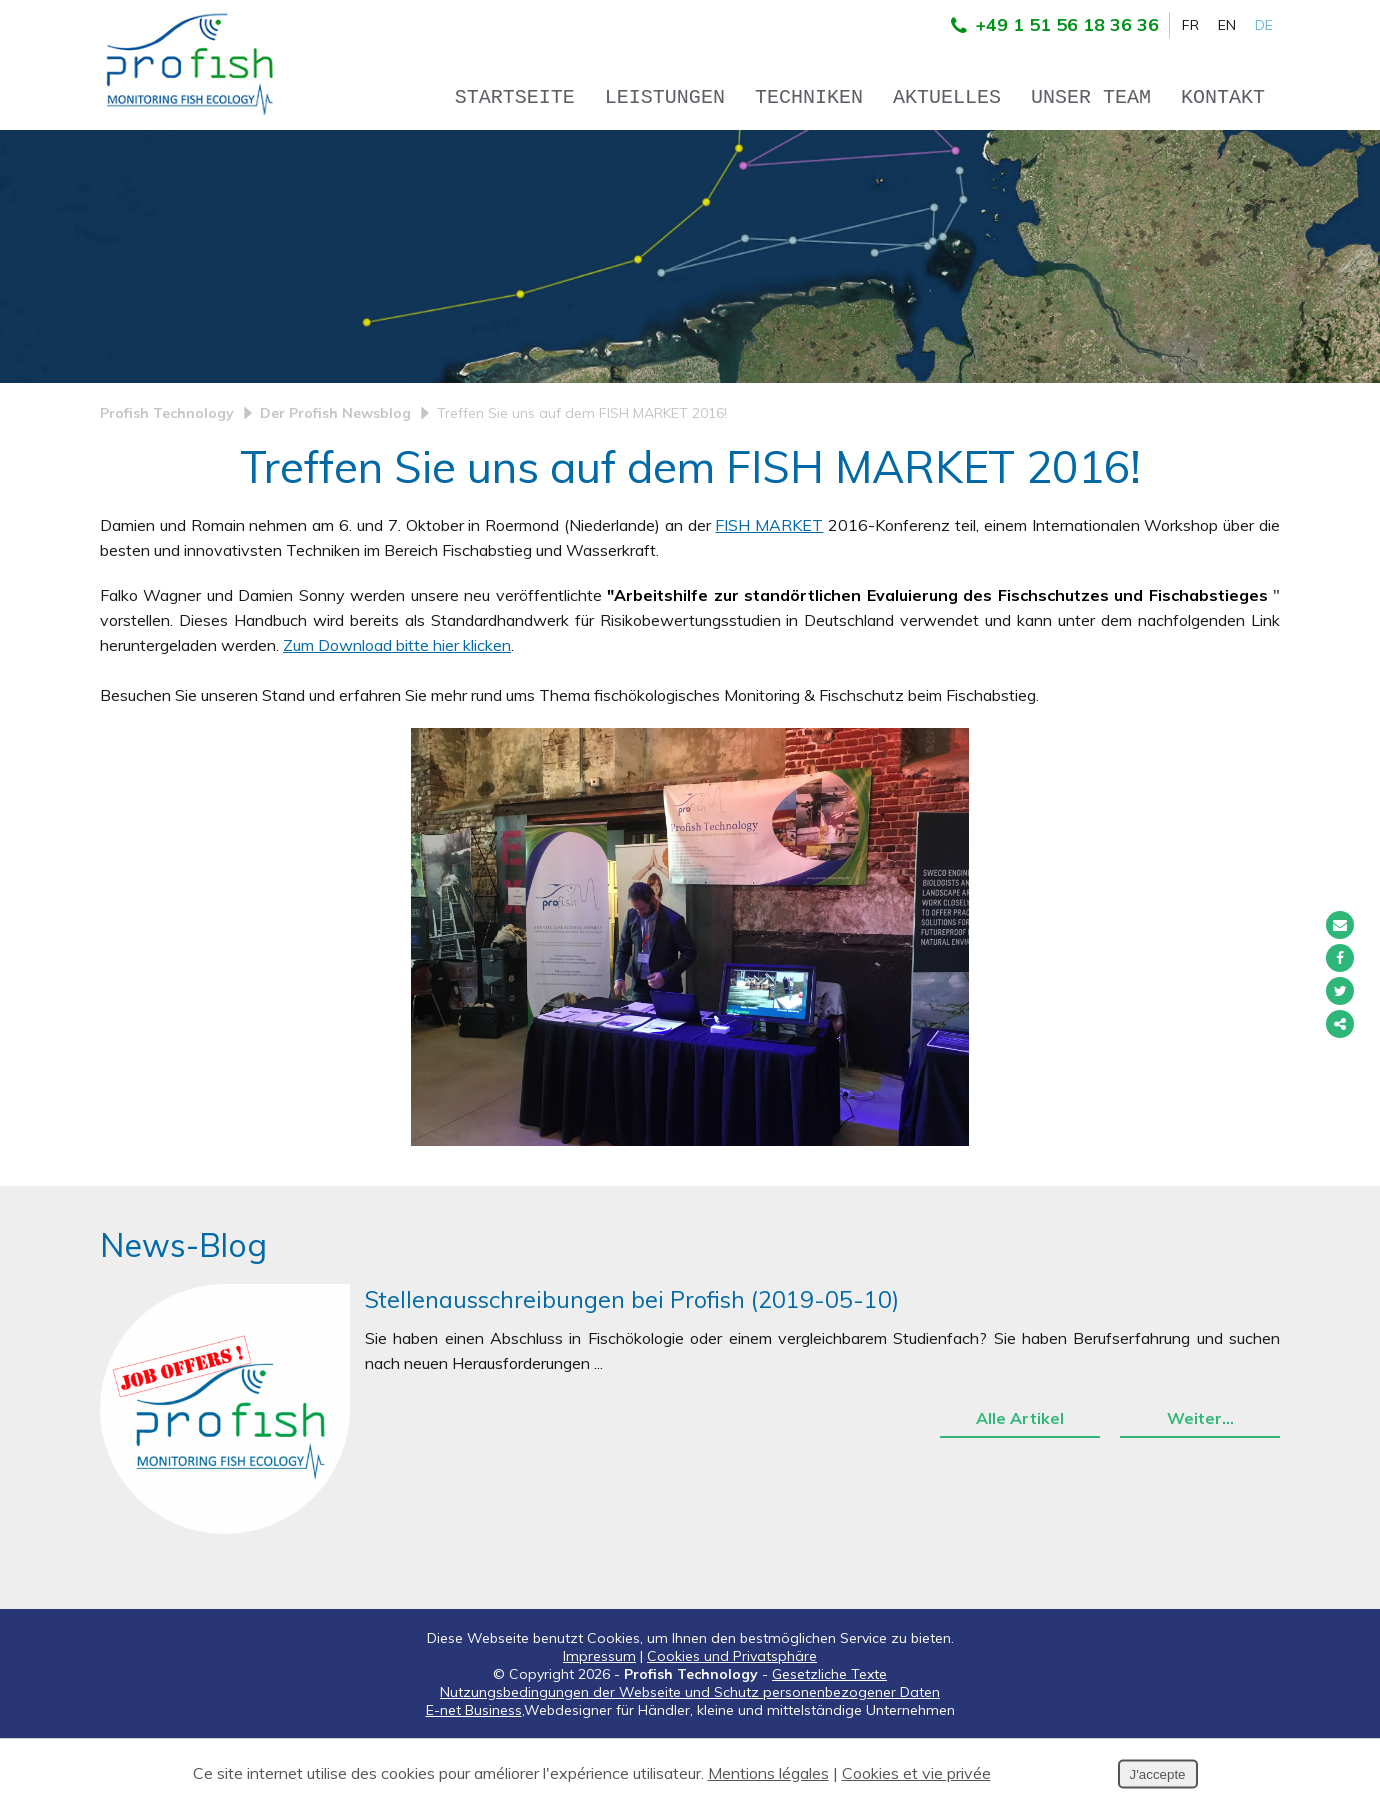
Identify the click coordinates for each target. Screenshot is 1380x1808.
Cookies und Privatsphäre (732, 1725)
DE (1264, 25)
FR (1190, 25)
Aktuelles (947, 97)
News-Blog (183, 1314)
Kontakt (1223, 97)
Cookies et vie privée (916, 1773)
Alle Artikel (1020, 1487)
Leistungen (665, 97)
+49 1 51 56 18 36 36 (1050, 25)
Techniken (809, 97)
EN (1227, 25)
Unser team (1091, 97)
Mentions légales (768, 1773)
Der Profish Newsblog (335, 482)
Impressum (599, 1725)
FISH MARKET (769, 594)
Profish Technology (167, 482)
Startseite (515, 97)
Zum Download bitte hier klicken (397, 714)
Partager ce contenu (1340, 1024)
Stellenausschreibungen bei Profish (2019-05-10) (632, 1368)
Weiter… (1200, 1487)
